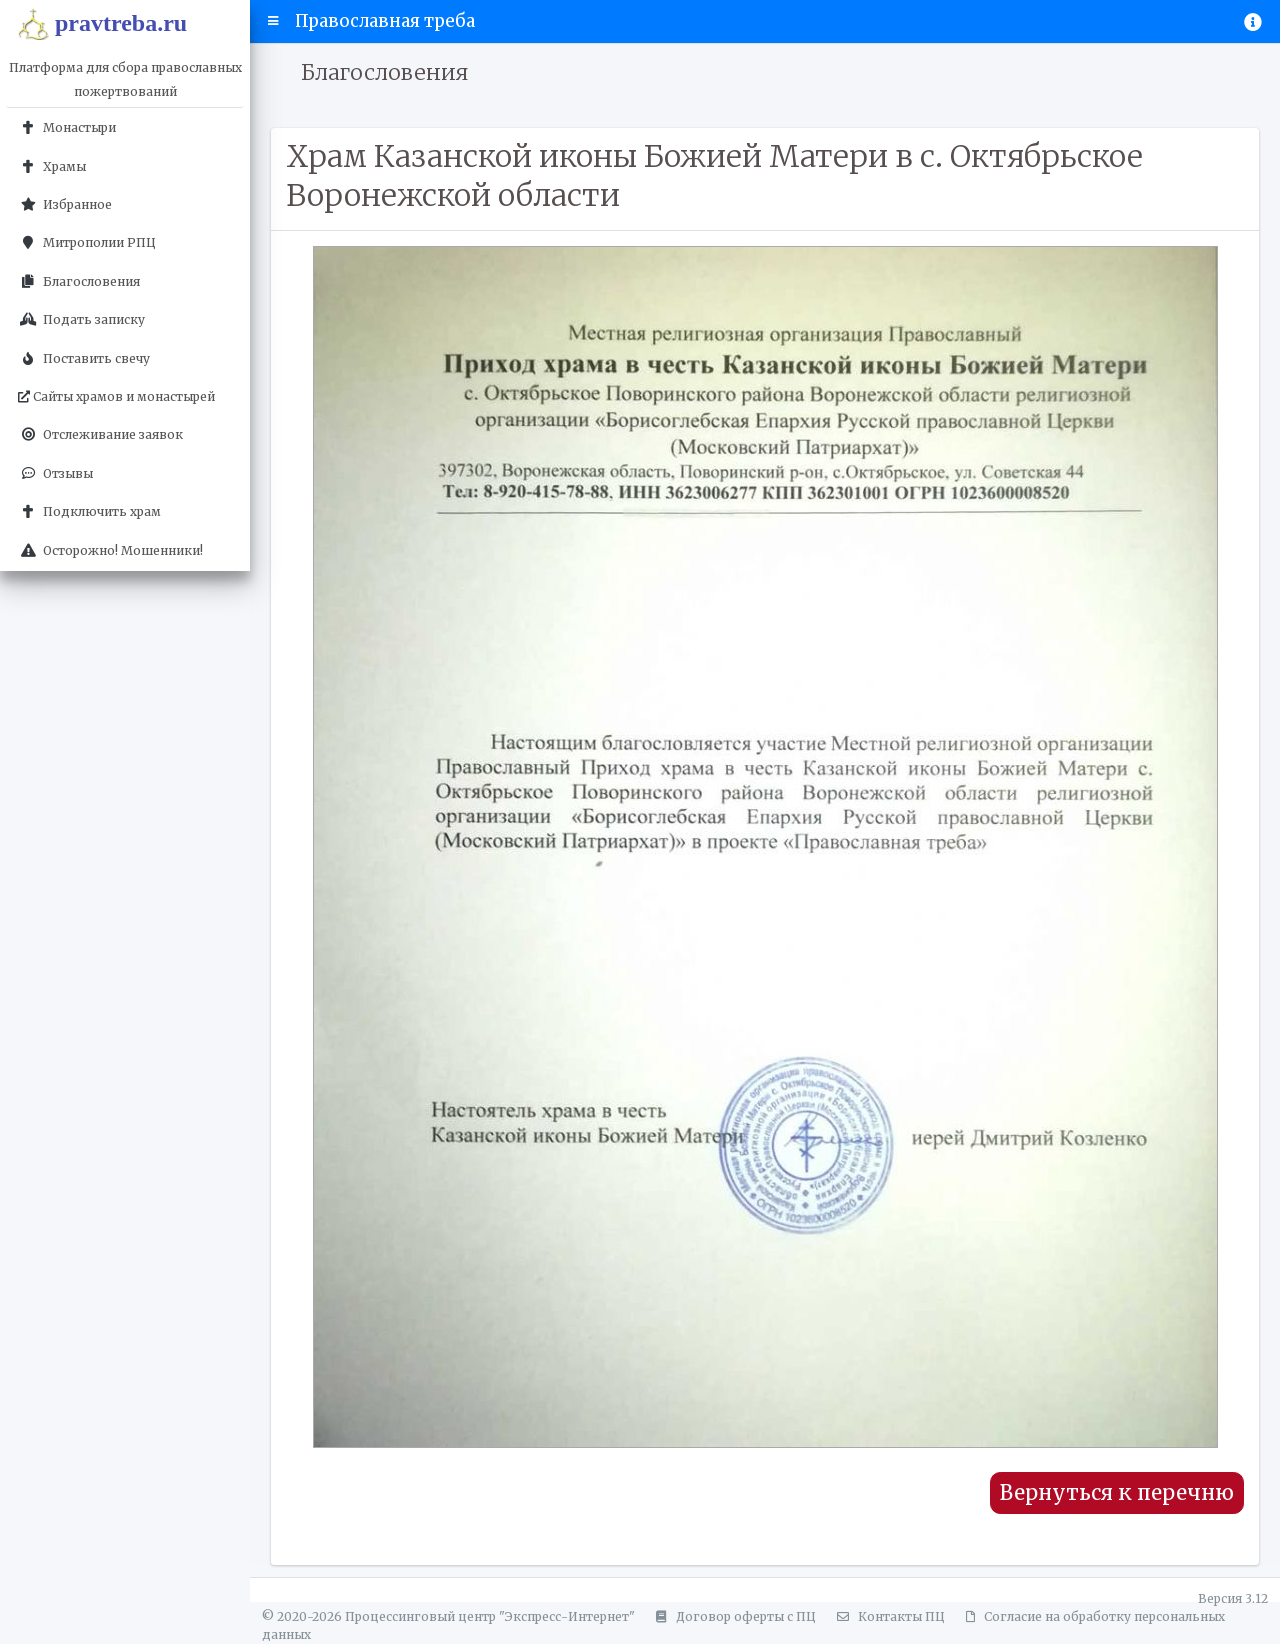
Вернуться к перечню (1117, 1493)
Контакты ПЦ (888, 1616)
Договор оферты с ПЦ (733, 1616)
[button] (273, 21)
